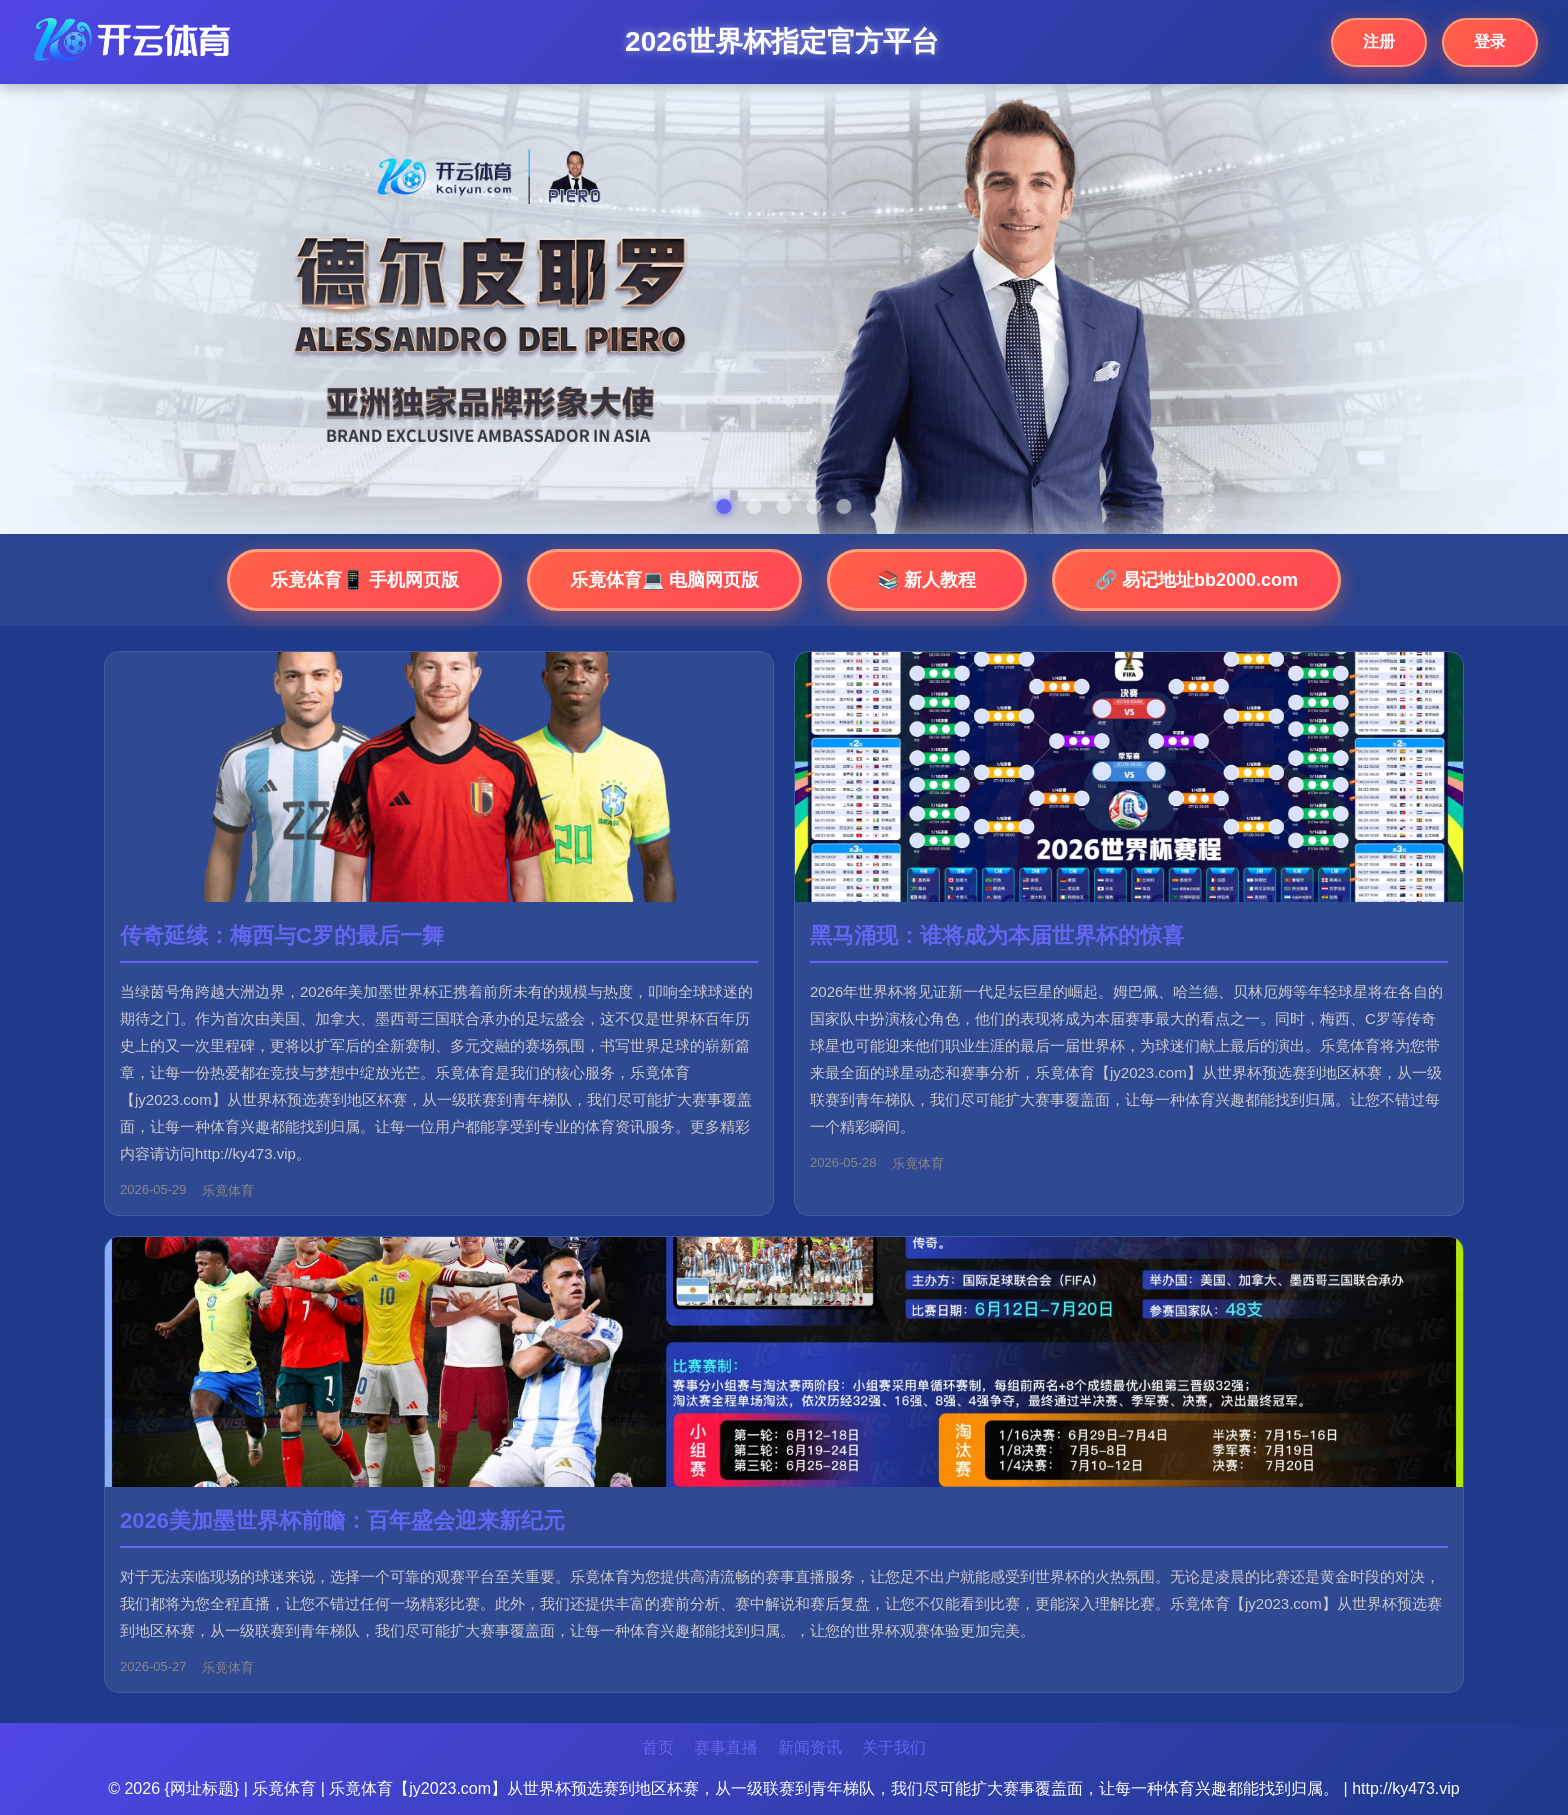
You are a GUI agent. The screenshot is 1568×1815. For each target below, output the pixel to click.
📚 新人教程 (926, 580)
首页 (658, 1747)
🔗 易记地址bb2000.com (1196, 580)
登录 (1490, 41)
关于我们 (894, 1747)
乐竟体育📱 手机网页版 (364, 580)
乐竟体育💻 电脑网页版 (664, 580)
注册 (1379, 41)
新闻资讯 (810, 1747)
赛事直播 (726, 1747)
